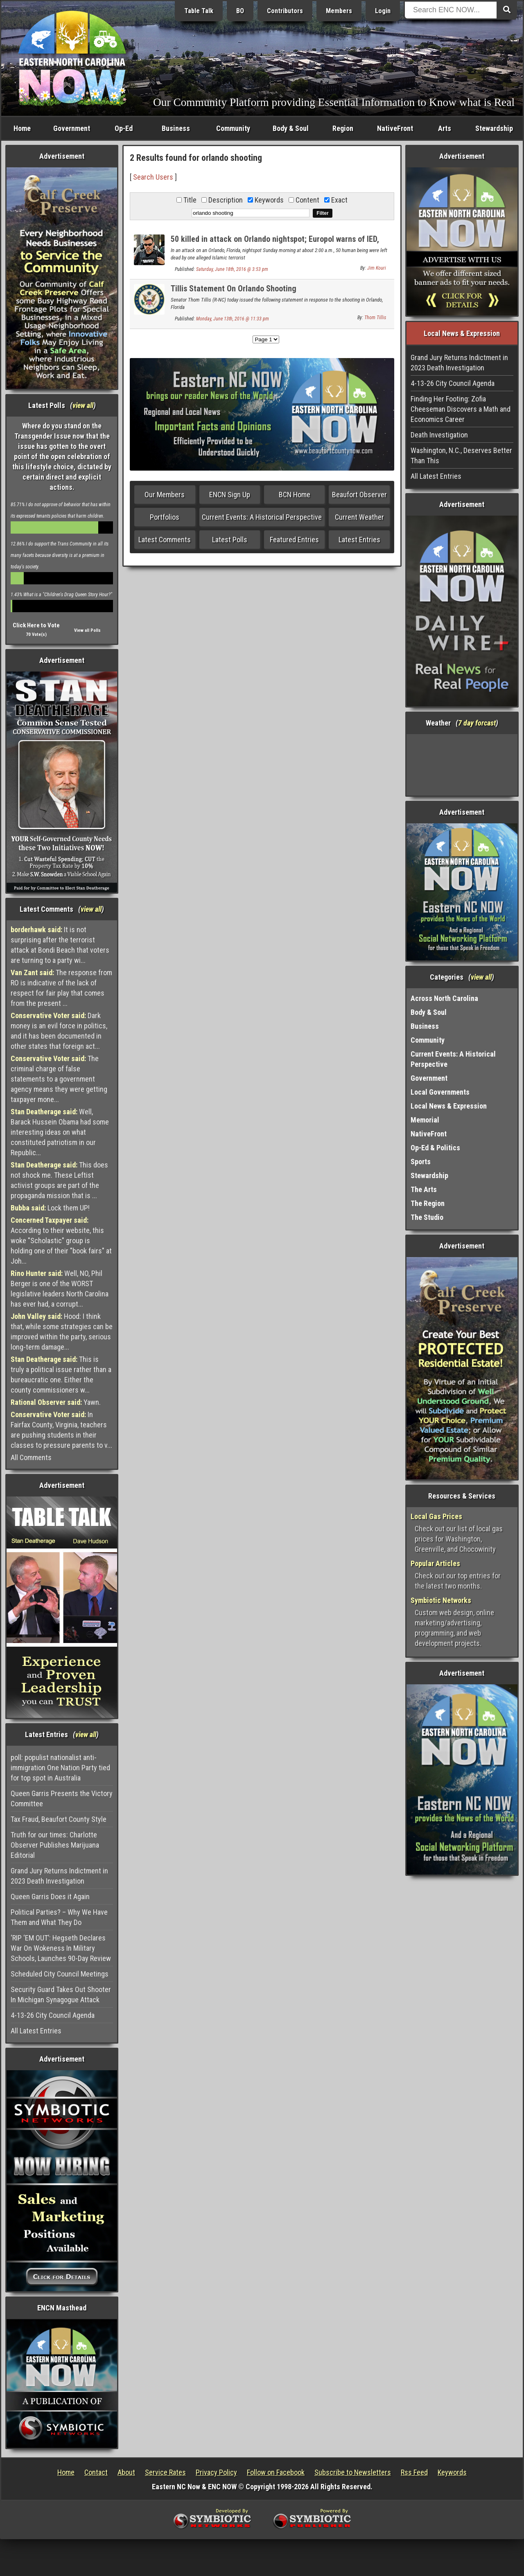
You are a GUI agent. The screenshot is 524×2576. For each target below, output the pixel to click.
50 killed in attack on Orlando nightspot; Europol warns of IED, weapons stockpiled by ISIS (275, 243)
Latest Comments (164, 539)
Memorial (425, 1120)
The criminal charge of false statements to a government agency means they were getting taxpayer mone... (59, 1079)
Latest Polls (229, 539)
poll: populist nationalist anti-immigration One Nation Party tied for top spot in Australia (60, 1767)
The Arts (424, 1189)
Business (176, 128)
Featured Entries (294, 539)
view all (82, 405)
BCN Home (294, 494)
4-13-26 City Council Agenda (53, 2015)
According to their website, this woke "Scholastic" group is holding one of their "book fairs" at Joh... (61, 1240)
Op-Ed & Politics (435, 1147)
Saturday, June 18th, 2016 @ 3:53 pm (232, 269)
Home (22, 128)
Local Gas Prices (436, 1516)
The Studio (427, 1217)
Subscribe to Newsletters (352, 2472)
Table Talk (198, 11)
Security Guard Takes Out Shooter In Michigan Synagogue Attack (61, 1994)
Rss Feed (414, 2472)
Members (339, 11)
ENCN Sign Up (229, 494)
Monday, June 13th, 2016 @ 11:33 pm (232, 319)
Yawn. (56, 1402)
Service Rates (165, 2472)
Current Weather (359, 517)
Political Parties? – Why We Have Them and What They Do (59, 1917)
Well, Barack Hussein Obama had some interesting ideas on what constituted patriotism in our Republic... (60, 1132)
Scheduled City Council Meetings (59, 1974)
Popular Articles (435, 1563)
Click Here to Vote (36, 625)
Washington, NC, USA (462, 765)
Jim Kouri (376, 268)
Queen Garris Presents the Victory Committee (62, 1798)
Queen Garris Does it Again (50, 1896)
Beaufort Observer (359, 494)
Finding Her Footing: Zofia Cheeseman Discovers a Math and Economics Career (460, 409)
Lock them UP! (50, 1207)
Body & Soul (291, 128)
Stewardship (494, 128)
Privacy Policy (216, 2472)
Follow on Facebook (276, 2472)
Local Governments (440, 1092)
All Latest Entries (36, 2030)
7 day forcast (477, 723)
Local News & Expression (449, 1106)
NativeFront (395, 128)
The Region (428, 1203)
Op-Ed (124, 128)
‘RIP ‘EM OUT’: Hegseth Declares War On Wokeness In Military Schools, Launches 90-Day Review (61, 1948)
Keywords (452, 2472)
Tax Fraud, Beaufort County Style (58, 1819)
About (126, 2472)
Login (383, 11)
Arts (444, 128)
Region (342, 128)
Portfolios (164, 517)
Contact (96, 2472)
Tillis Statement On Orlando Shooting (233, 288)
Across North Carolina (444, 998)
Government (71, 128)
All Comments (31, 1457)
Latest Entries (359, 539)
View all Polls (87, 630)
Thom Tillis (375, 317)
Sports (421, 1161)
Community (233, 128)
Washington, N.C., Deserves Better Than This (461, 455)
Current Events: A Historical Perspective (262, 517)
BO (240, 11)
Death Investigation (439, 434)
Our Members (165, 494)
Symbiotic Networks (441, 1600)
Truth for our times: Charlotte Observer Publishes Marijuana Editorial (55, 1844)
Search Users (153, 177)
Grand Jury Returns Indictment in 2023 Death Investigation (59, 1875)
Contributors (285, 11)
